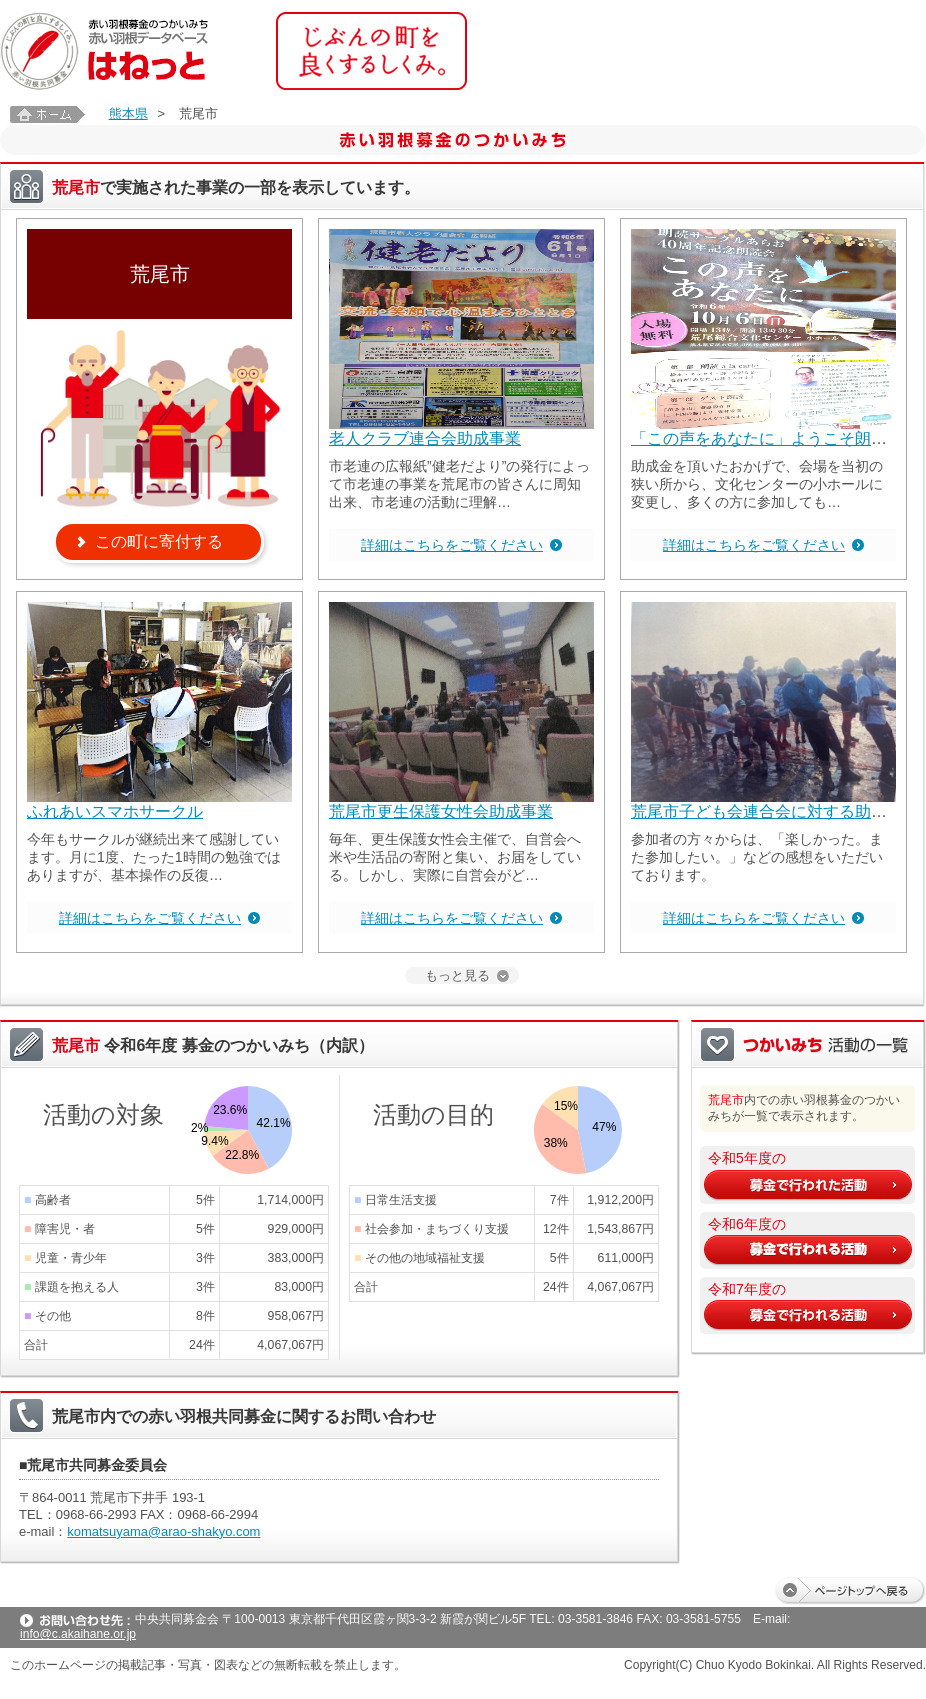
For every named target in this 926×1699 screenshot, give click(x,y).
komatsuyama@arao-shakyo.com (163, 1531)
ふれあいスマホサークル (115, 811)
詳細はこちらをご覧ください (452, 545)
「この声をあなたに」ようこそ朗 (751, 438)
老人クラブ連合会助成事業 (425, 438)
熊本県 (128, 113)
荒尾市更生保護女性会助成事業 (441, 811)
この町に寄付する (159, 541)
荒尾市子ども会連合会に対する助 (751, 811)
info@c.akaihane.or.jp (78, 1634)
